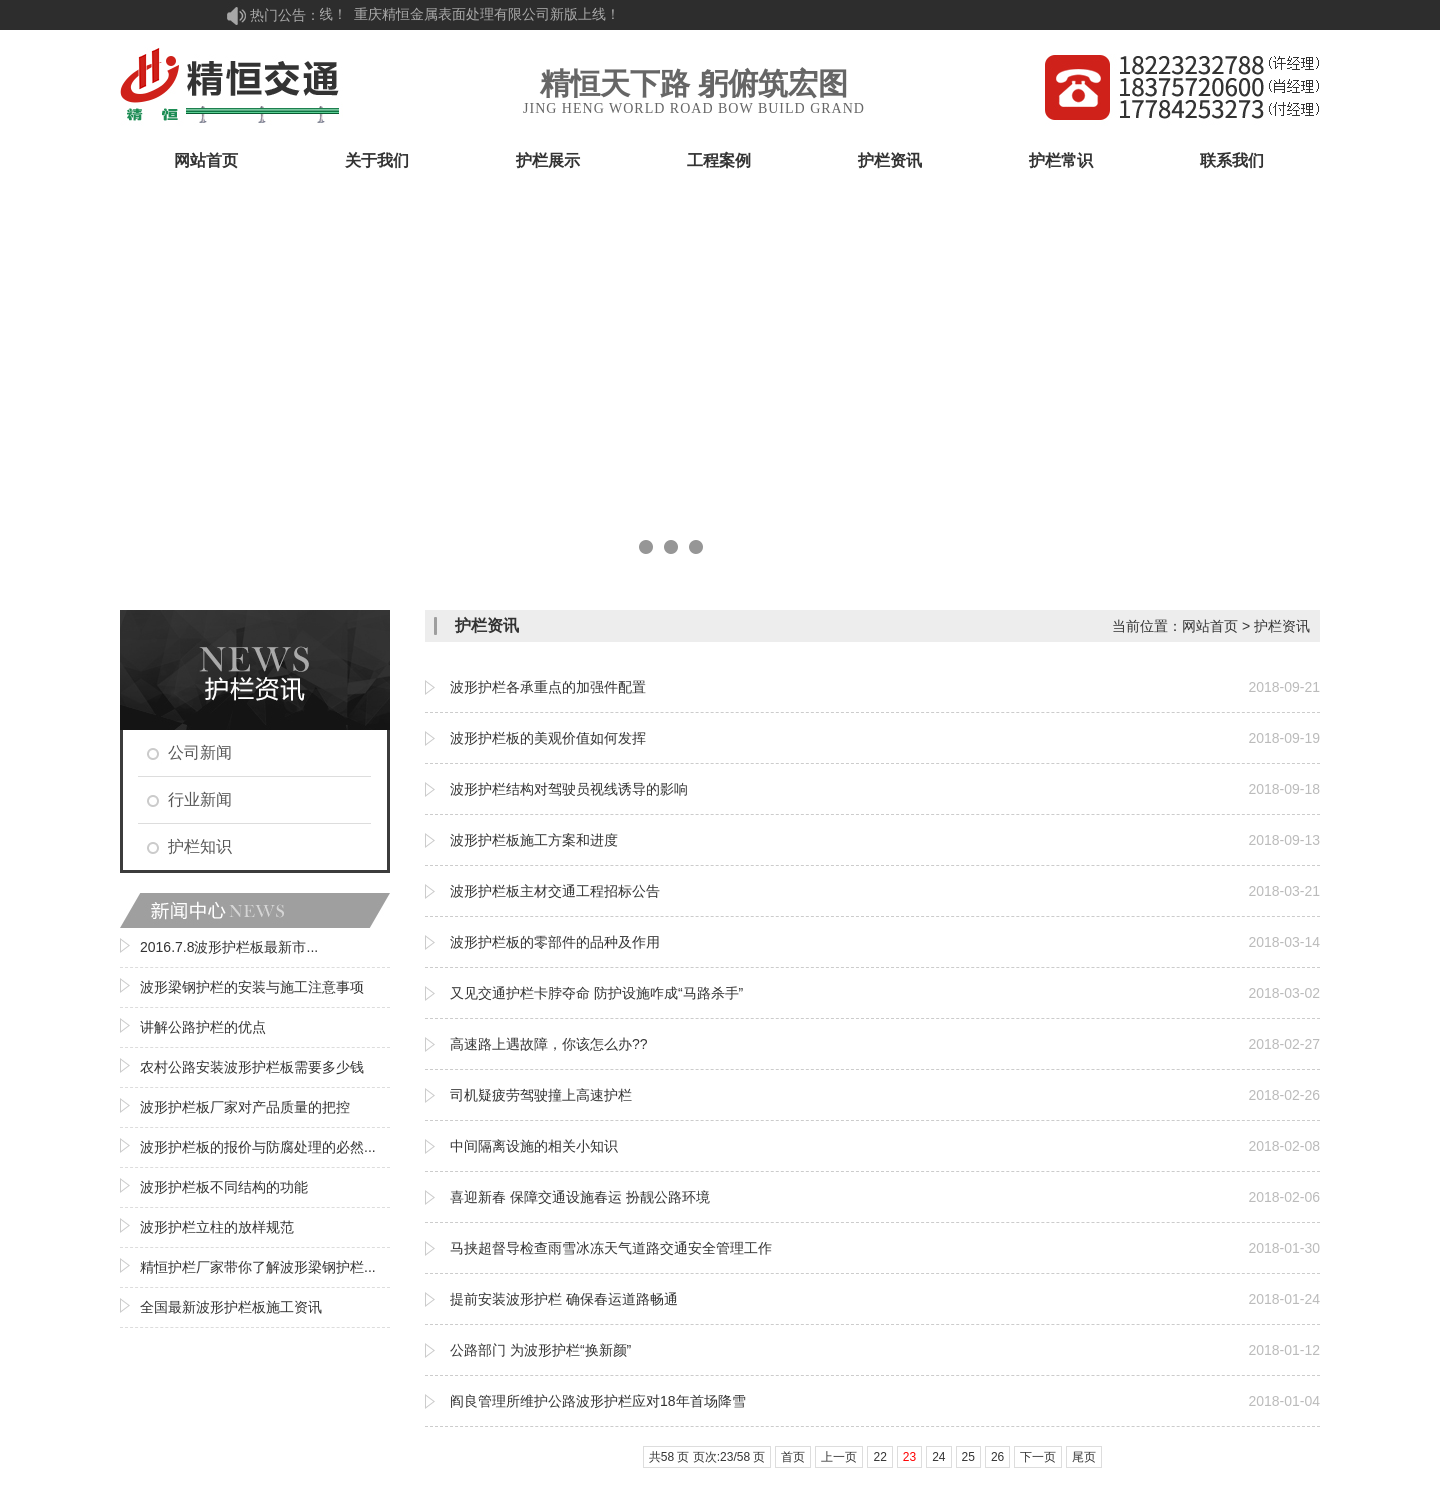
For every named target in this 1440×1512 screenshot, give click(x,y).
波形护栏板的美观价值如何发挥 (548, 738)
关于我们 (377, 160)
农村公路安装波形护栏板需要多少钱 (252, 1067)
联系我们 (1232, 160)
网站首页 (206, 160)
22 (879, 1457)
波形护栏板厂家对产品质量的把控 (245, 1107)
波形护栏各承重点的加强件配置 (548, 687)
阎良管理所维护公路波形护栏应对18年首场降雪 (598, 1401)
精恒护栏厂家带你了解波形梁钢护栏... (258, 1267)
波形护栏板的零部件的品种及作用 (555, 942)
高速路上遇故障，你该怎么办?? (549, 1044)
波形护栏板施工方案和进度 (534, 840)
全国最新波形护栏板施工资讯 (231, 1307)
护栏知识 (200, 846)
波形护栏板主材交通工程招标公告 (555, 891)
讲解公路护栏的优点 (203, 1027)
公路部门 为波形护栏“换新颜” (540, 1350)
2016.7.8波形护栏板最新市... (229, 947)
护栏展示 (548, 160)
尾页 (1084, 1457)
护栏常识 (1061, 160)
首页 (793, 1457)
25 (968, 1457)
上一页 (839, 1457)
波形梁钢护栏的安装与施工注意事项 (252, 987)
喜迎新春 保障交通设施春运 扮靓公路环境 (580, 1197)
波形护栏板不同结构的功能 (224, 1187)
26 (997, 1457)
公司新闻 (200, 752)
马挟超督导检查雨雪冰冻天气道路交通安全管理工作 (611, 1248)
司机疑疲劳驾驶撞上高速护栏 (541, 1095)
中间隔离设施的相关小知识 (534, 1146)
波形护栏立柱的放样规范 (217, 1227)
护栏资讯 (890, 160)
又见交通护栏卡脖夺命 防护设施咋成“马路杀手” (596, 993)
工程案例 (719, 160)
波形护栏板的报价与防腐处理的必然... (258, 1147)
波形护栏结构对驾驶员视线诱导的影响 (569, 789)
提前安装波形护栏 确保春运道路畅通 (564, 1299)
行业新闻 (200, 799)
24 (938, 1457)
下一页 (1038, 1457)
